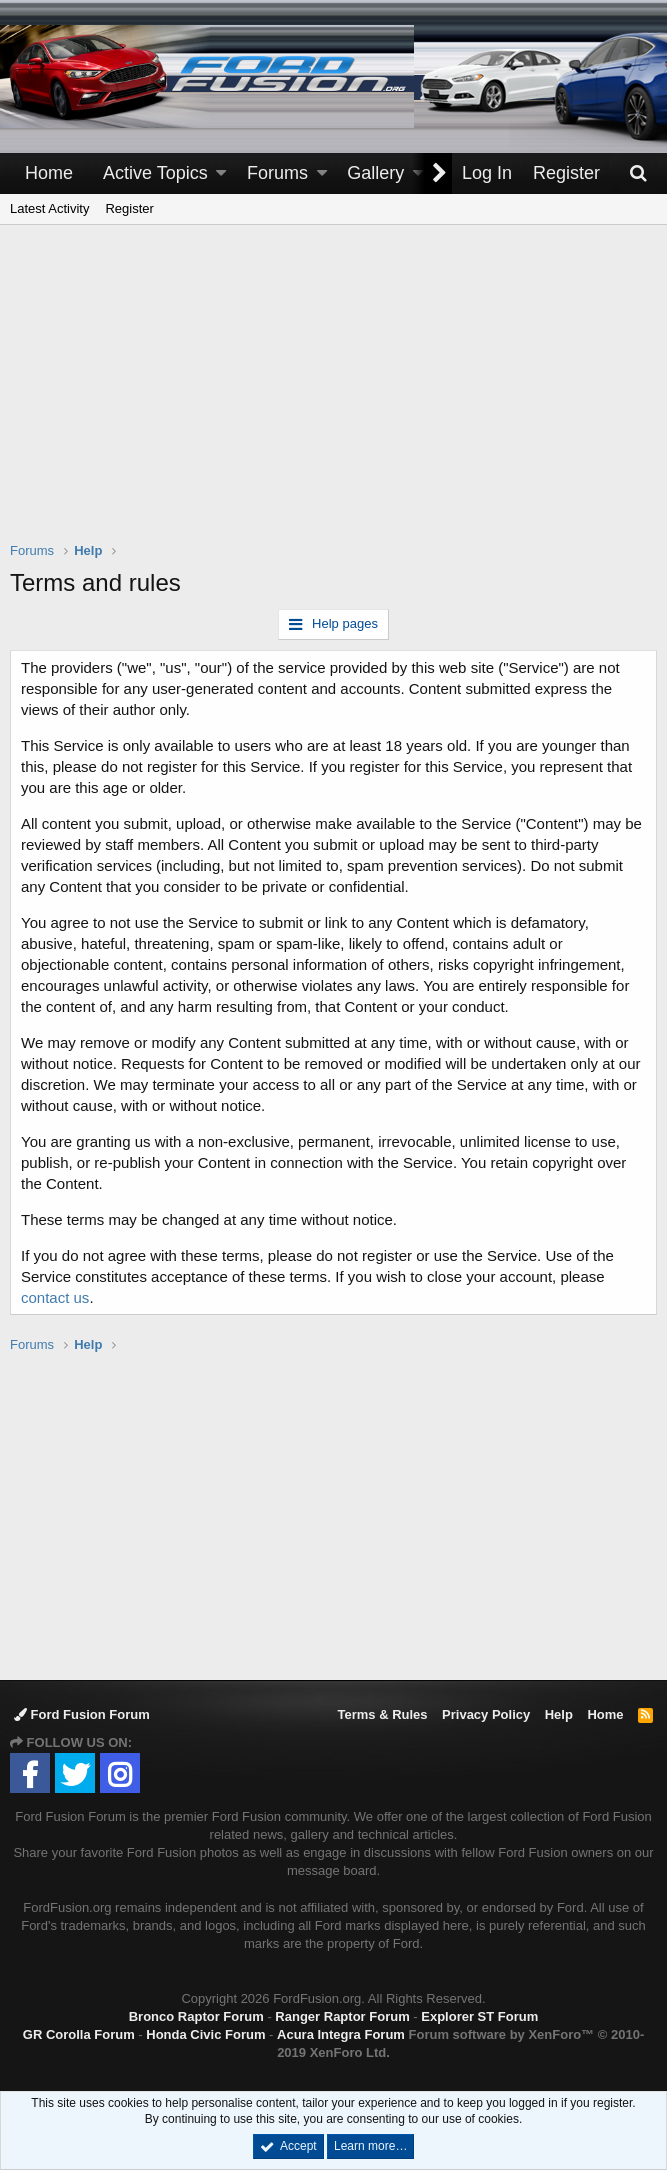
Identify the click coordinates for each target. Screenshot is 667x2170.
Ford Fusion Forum (82, 1714)
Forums (277, 173)
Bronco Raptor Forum (196, 2016)
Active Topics (155, 173)
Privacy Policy (486, 1714)
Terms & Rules (382, 1714)
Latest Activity (49, 208)
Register (129, 208)
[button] (221, 173)
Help (559, 1714)
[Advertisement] (338, 396)
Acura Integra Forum (341, 2034)
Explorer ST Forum (479, 2016)
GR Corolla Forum (79, 2034)
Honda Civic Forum (205, 2034)
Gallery (375, 173)
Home (49, 173)
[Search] (638, 173)
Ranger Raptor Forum (342, 2016)
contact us (55, 1297)
